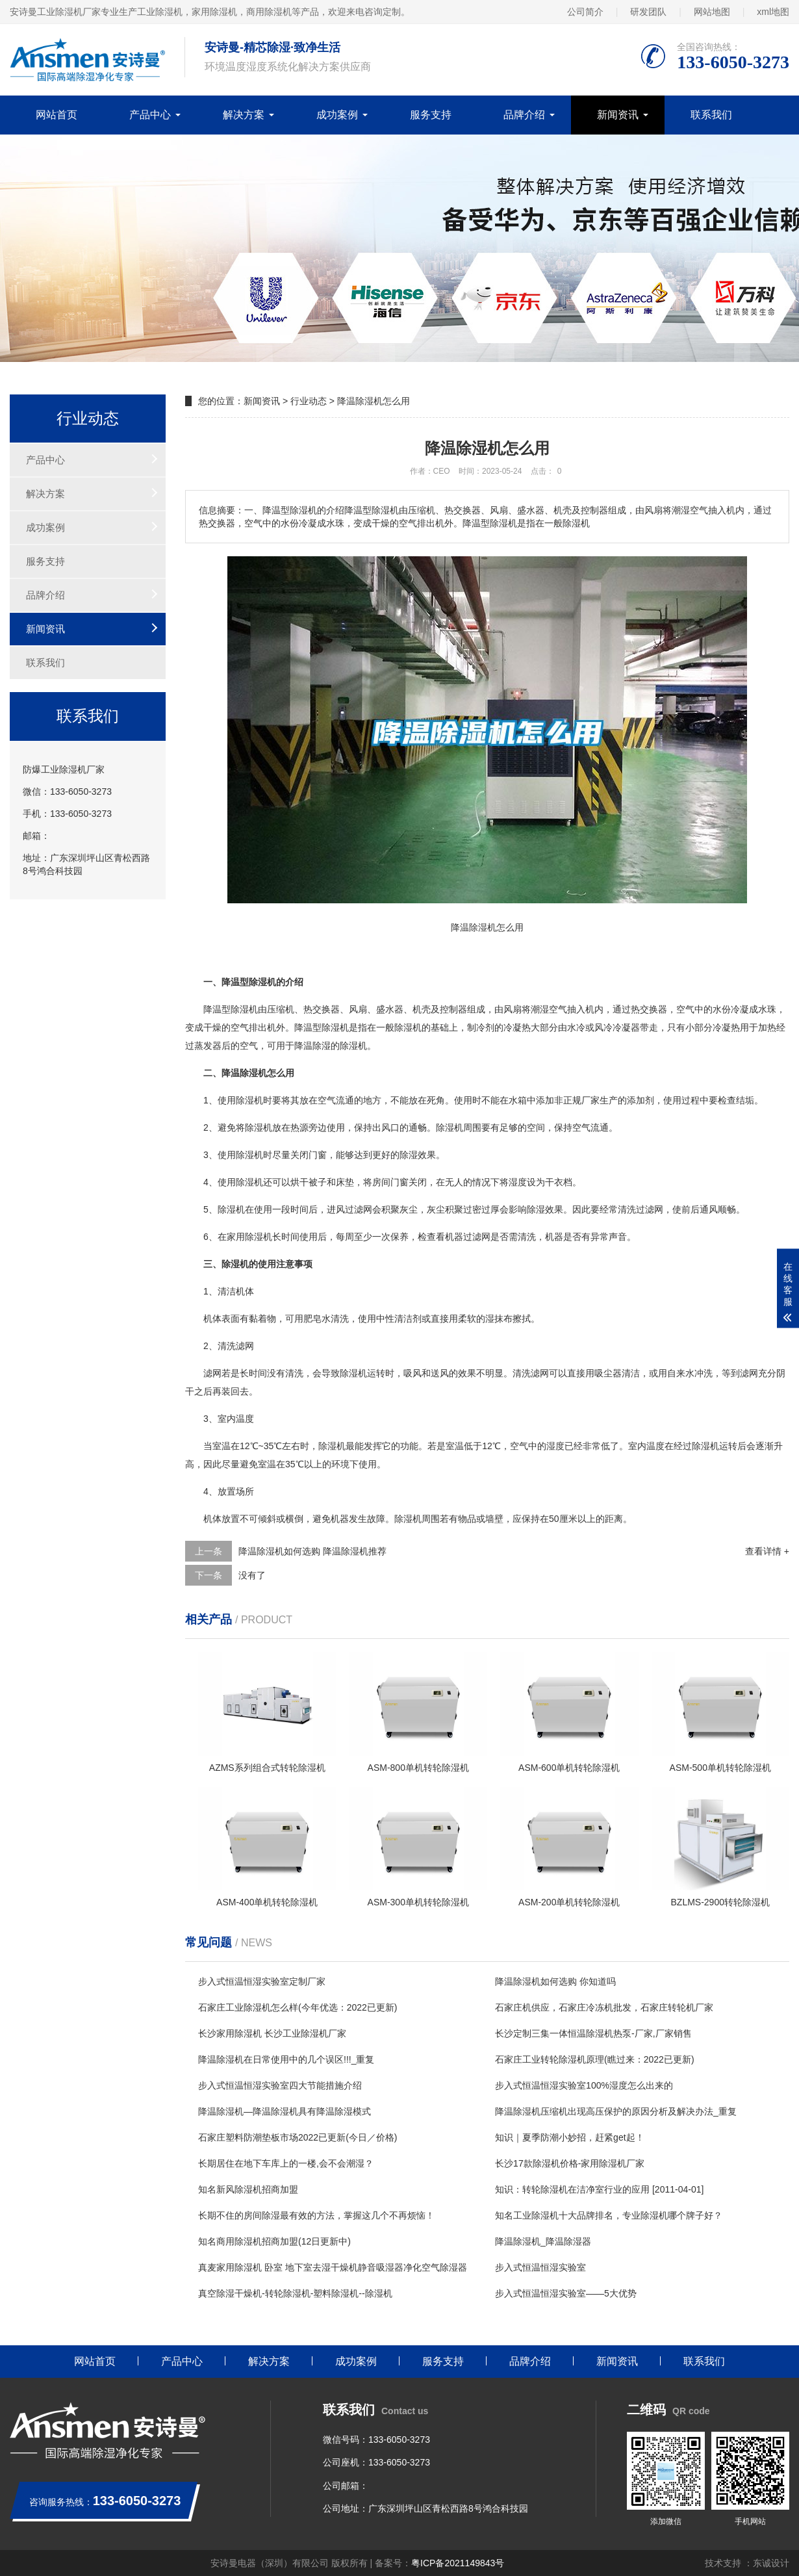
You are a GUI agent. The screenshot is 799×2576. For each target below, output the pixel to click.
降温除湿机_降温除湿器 (543, 2241)
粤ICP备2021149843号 (457, 2563)
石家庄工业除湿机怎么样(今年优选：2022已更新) (297, 2007)
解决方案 (243, 114)
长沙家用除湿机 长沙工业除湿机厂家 (272, 2033)
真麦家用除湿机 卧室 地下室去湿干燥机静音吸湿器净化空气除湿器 (332, 2267)
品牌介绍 (524, 114)
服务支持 (430, 114)
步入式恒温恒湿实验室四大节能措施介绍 (280, 2085)
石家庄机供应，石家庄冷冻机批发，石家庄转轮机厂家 (604, 2007)
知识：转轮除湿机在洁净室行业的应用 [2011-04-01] (599, 2189)
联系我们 (711, 114)
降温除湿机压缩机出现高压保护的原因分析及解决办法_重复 (616, 2111)
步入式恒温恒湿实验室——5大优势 (566, 2293)
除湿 (331, 1027)
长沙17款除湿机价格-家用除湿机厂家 (569, 2163)
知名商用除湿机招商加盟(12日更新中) (274, 2241)
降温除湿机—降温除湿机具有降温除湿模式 (284, 2111)
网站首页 (56, 114)
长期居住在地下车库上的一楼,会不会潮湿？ (286, 2163)
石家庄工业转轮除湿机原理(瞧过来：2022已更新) (594, 2059)
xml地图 (773, 11)
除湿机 (244, 1009)
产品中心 (150, 114)
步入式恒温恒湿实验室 (540, 2267)
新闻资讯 (618, 114)
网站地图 (712, 11)
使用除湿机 (240, 1100)
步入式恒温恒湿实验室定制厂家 (261, 1981)
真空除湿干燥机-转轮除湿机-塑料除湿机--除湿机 (295, 2293)
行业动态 (308, 401)
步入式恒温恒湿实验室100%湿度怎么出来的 (584, 2085)
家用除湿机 (249, 1236)
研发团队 (648, 11)
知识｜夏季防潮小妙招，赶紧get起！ (569, 2137)
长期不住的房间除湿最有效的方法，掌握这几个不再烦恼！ (316, 2215)
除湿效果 (417, 1155)
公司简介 (585, 11)
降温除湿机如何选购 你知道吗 (555, 1981)
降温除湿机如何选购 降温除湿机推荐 (312, 1551)
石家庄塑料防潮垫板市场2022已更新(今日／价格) (297, 2137)
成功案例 (337, 114)
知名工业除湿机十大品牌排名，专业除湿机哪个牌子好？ (608, 2215)
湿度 (518, 1182)
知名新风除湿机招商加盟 (248, 2189)
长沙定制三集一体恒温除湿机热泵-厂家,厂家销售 (593, 2033)
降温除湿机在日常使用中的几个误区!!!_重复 (286, 2059)
